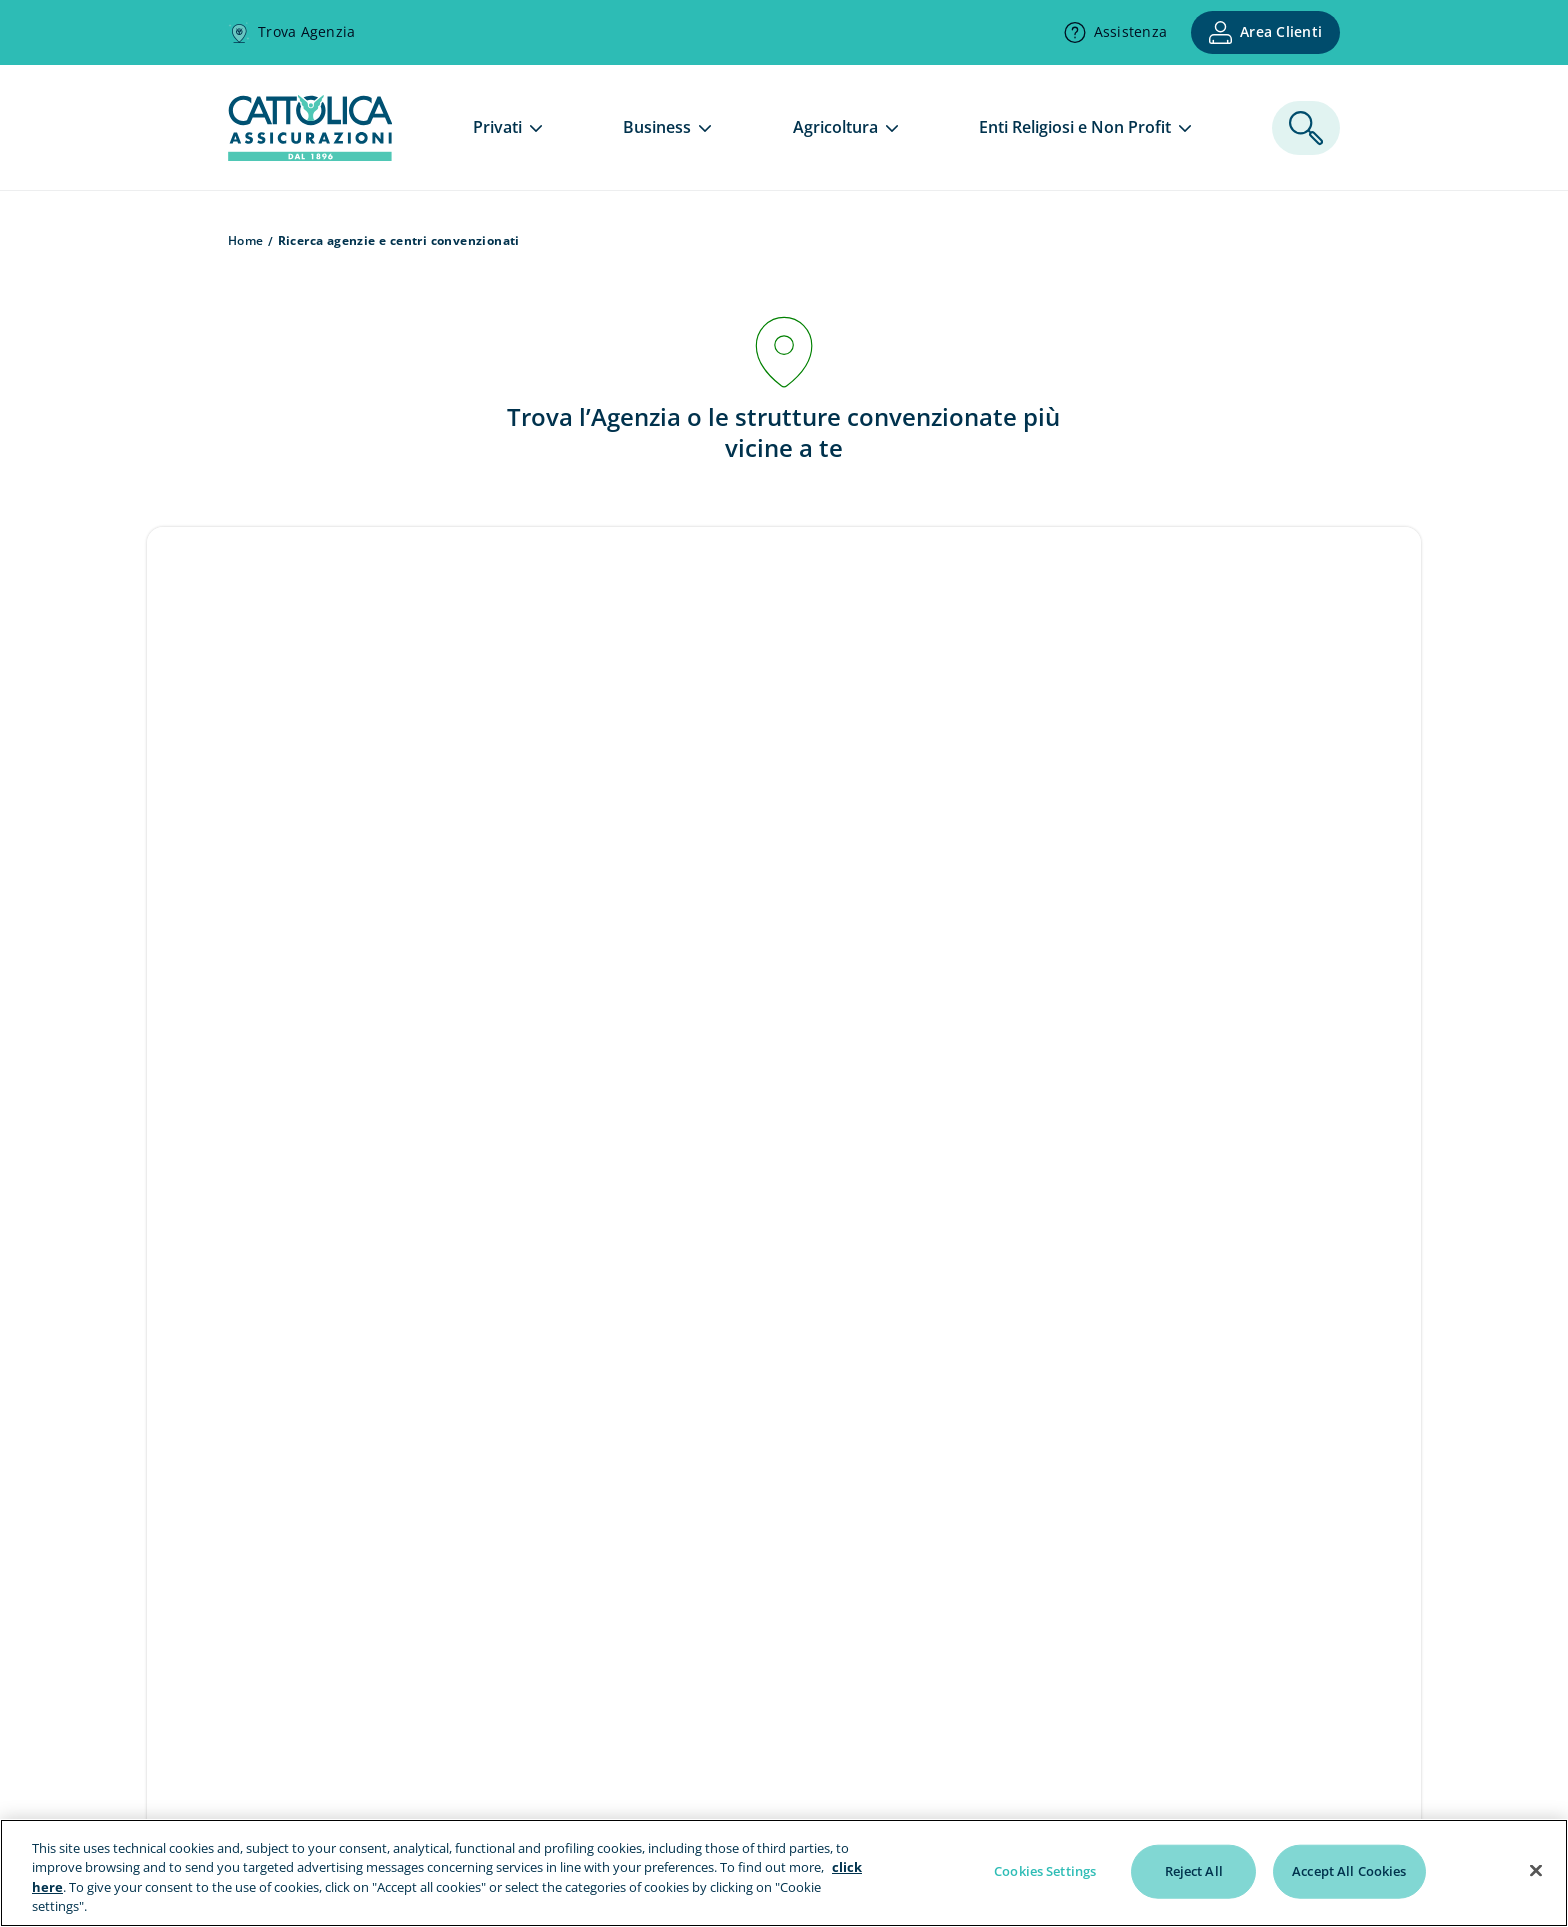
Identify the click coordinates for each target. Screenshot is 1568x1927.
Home (246, 240)
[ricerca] (1306, 128)
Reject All (1194, 1871)
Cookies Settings (1045, 1871)
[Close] (1536, 1870)
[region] (784, 1873)
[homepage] (310, 155)
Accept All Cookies (1349, 1871)
